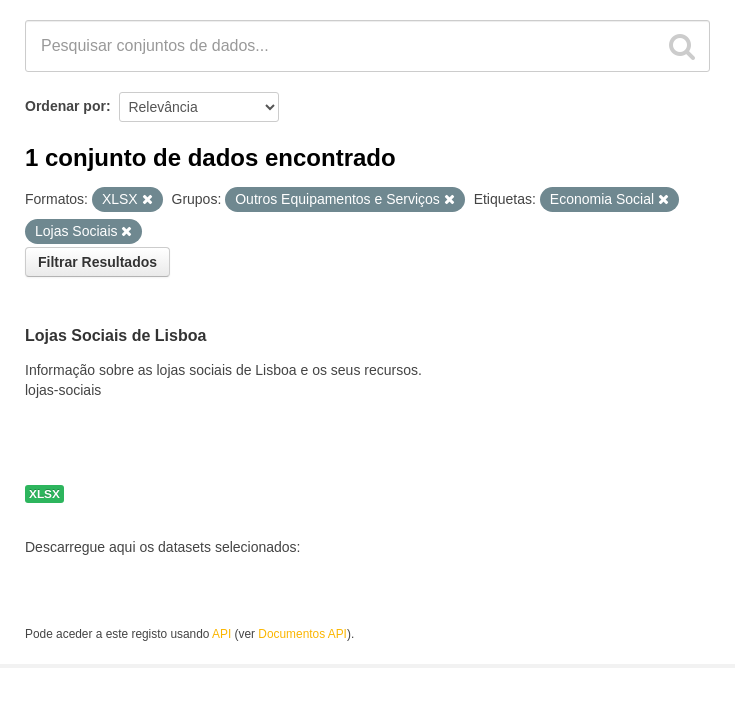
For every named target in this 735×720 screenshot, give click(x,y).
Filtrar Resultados (97, 262)
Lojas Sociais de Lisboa (115, 335)
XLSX (44, 494)
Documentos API (302, 634)
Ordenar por (65, 106)
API (221, 634)
